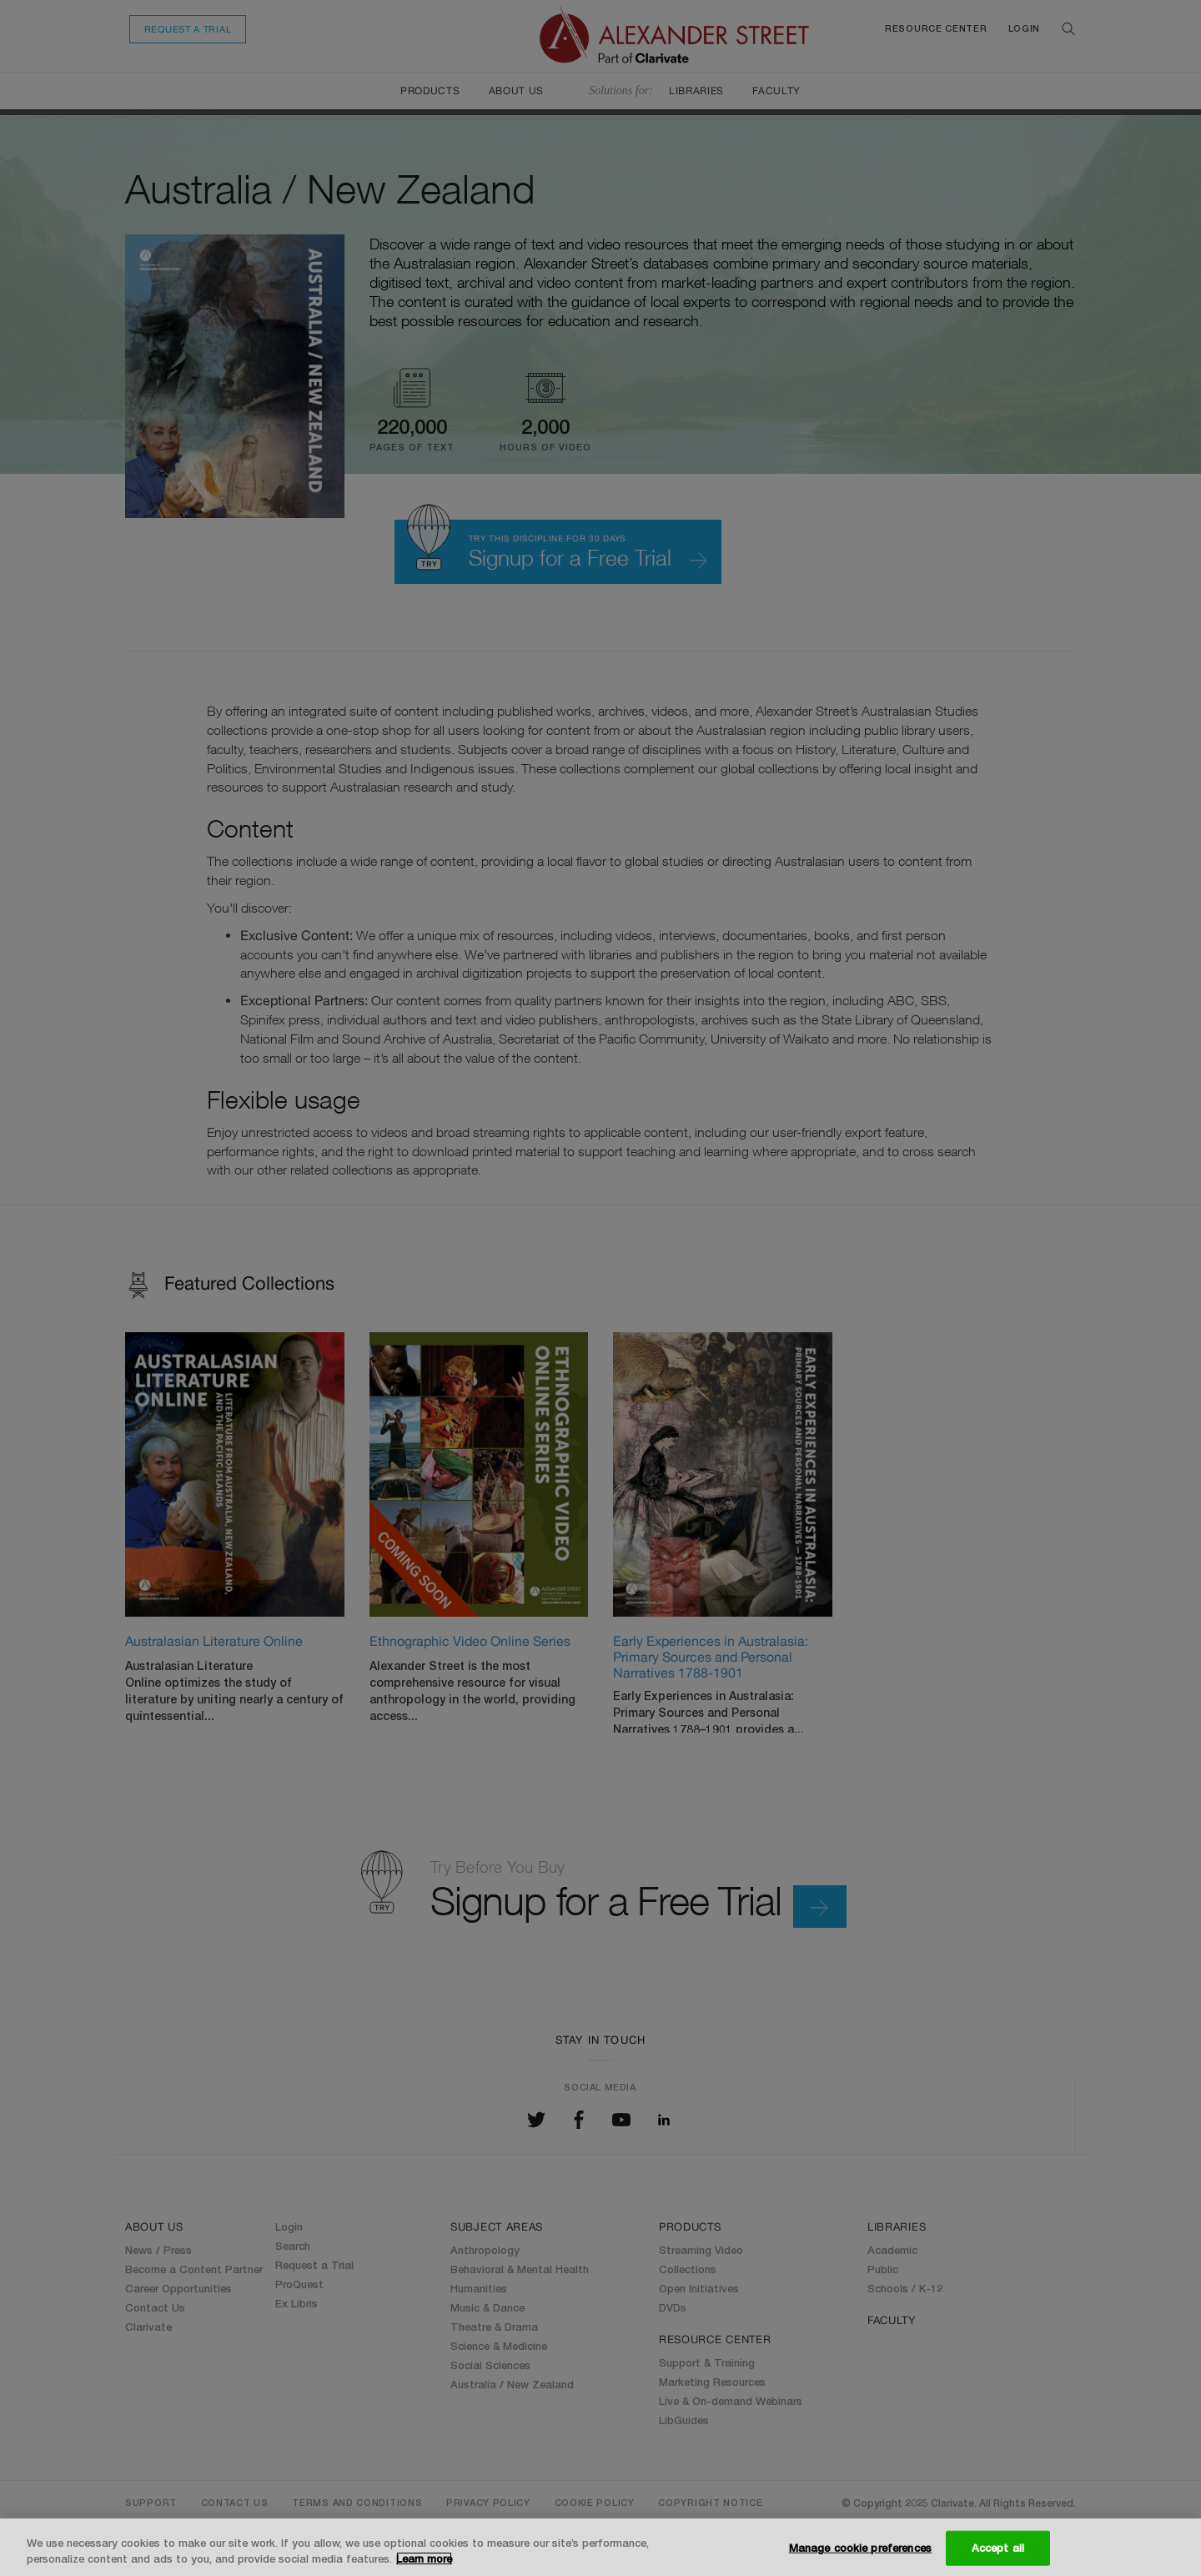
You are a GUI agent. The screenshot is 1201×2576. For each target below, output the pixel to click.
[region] (600, 2547)
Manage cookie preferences (860, 2547)
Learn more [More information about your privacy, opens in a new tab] (424, 2558)
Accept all (998, 2547)
